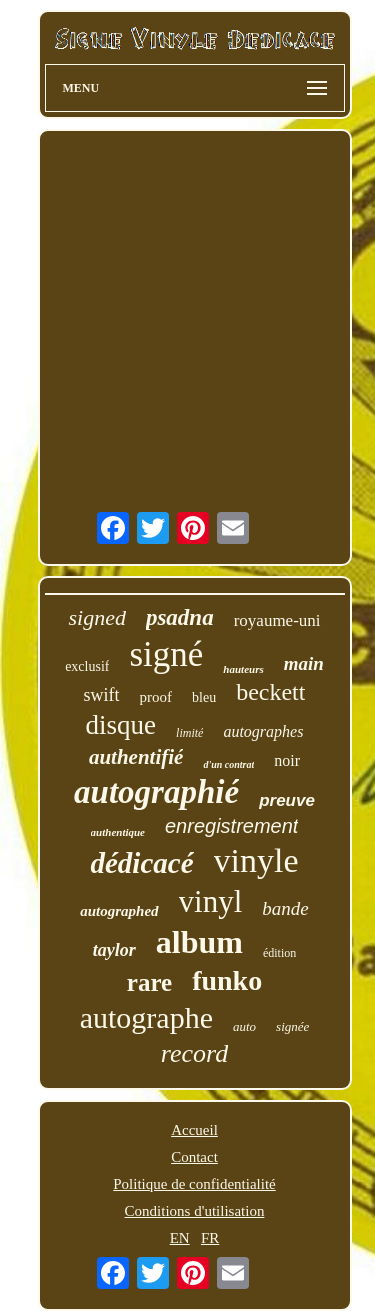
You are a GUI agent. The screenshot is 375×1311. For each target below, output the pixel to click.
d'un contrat (228, 764)
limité (189, 733)
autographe (146, 1017)
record (194, 1053)
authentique (118, 832)
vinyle (256, 860)
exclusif (87, 666)
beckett (270, 692)
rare (149, 982)
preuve (287, 800)
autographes (263, 731)
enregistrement (231, 826)
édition (279, 953)
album (199, 942)
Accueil (194, 1130)
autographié (156, 792)
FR (210, 1238)
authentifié (136, 757)
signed (96, 617)
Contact (194, 1157)
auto (244, 1026)
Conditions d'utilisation (195, 1211)
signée (292, 1026)
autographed (119, 911)
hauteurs (243, 669)
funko (227, 980)
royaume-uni (277, 620)
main (304, 663)
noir (287, 760)
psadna (180, 617)
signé (166, 654)
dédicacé (141, 863)
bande (285, 908)
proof (156, 697)
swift (102, 695)
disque (121, 725)
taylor (114, 950)
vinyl (211, 901)
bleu (204, 697)
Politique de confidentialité (194, 1184)
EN (180, 1238)
